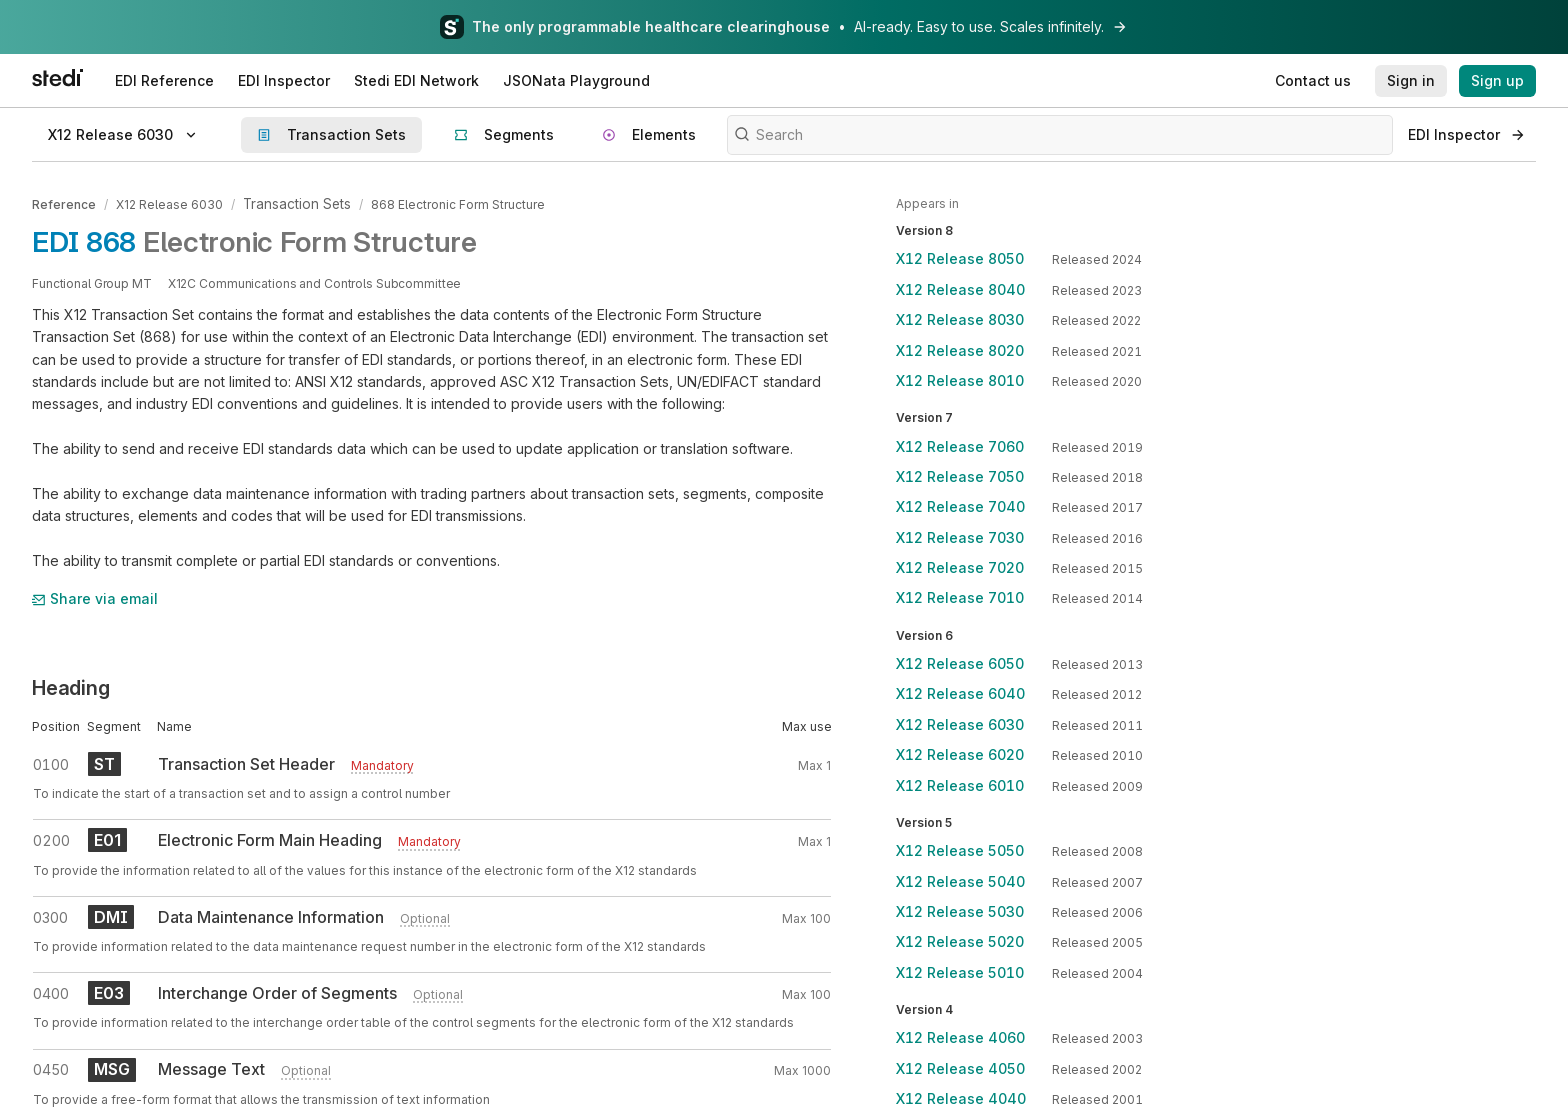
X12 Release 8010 (960, 380)
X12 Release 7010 (960, 597)
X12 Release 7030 (960, 537)
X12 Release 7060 (960, 446)
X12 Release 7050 (960, 476)
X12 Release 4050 (960, 1068)
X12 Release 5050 (960, 850)
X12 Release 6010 (960, 785)
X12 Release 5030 (960, 911)
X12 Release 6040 (960, 693)
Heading (71, 685)
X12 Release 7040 (960, 506)
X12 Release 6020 (960, 754)
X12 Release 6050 (960, 663)
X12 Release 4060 (960, 1037)
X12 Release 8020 (960, 350)
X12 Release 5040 (960, 881)
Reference (64, 203)
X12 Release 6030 (169, 203)
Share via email (95, 596)
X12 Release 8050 (960, 258)
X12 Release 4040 (961, 1098)
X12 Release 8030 (960, 319)
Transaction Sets (292, 203)
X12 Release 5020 (960, 941)
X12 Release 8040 (960, 289)
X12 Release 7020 (960, 567)
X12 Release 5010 (960, 972)
